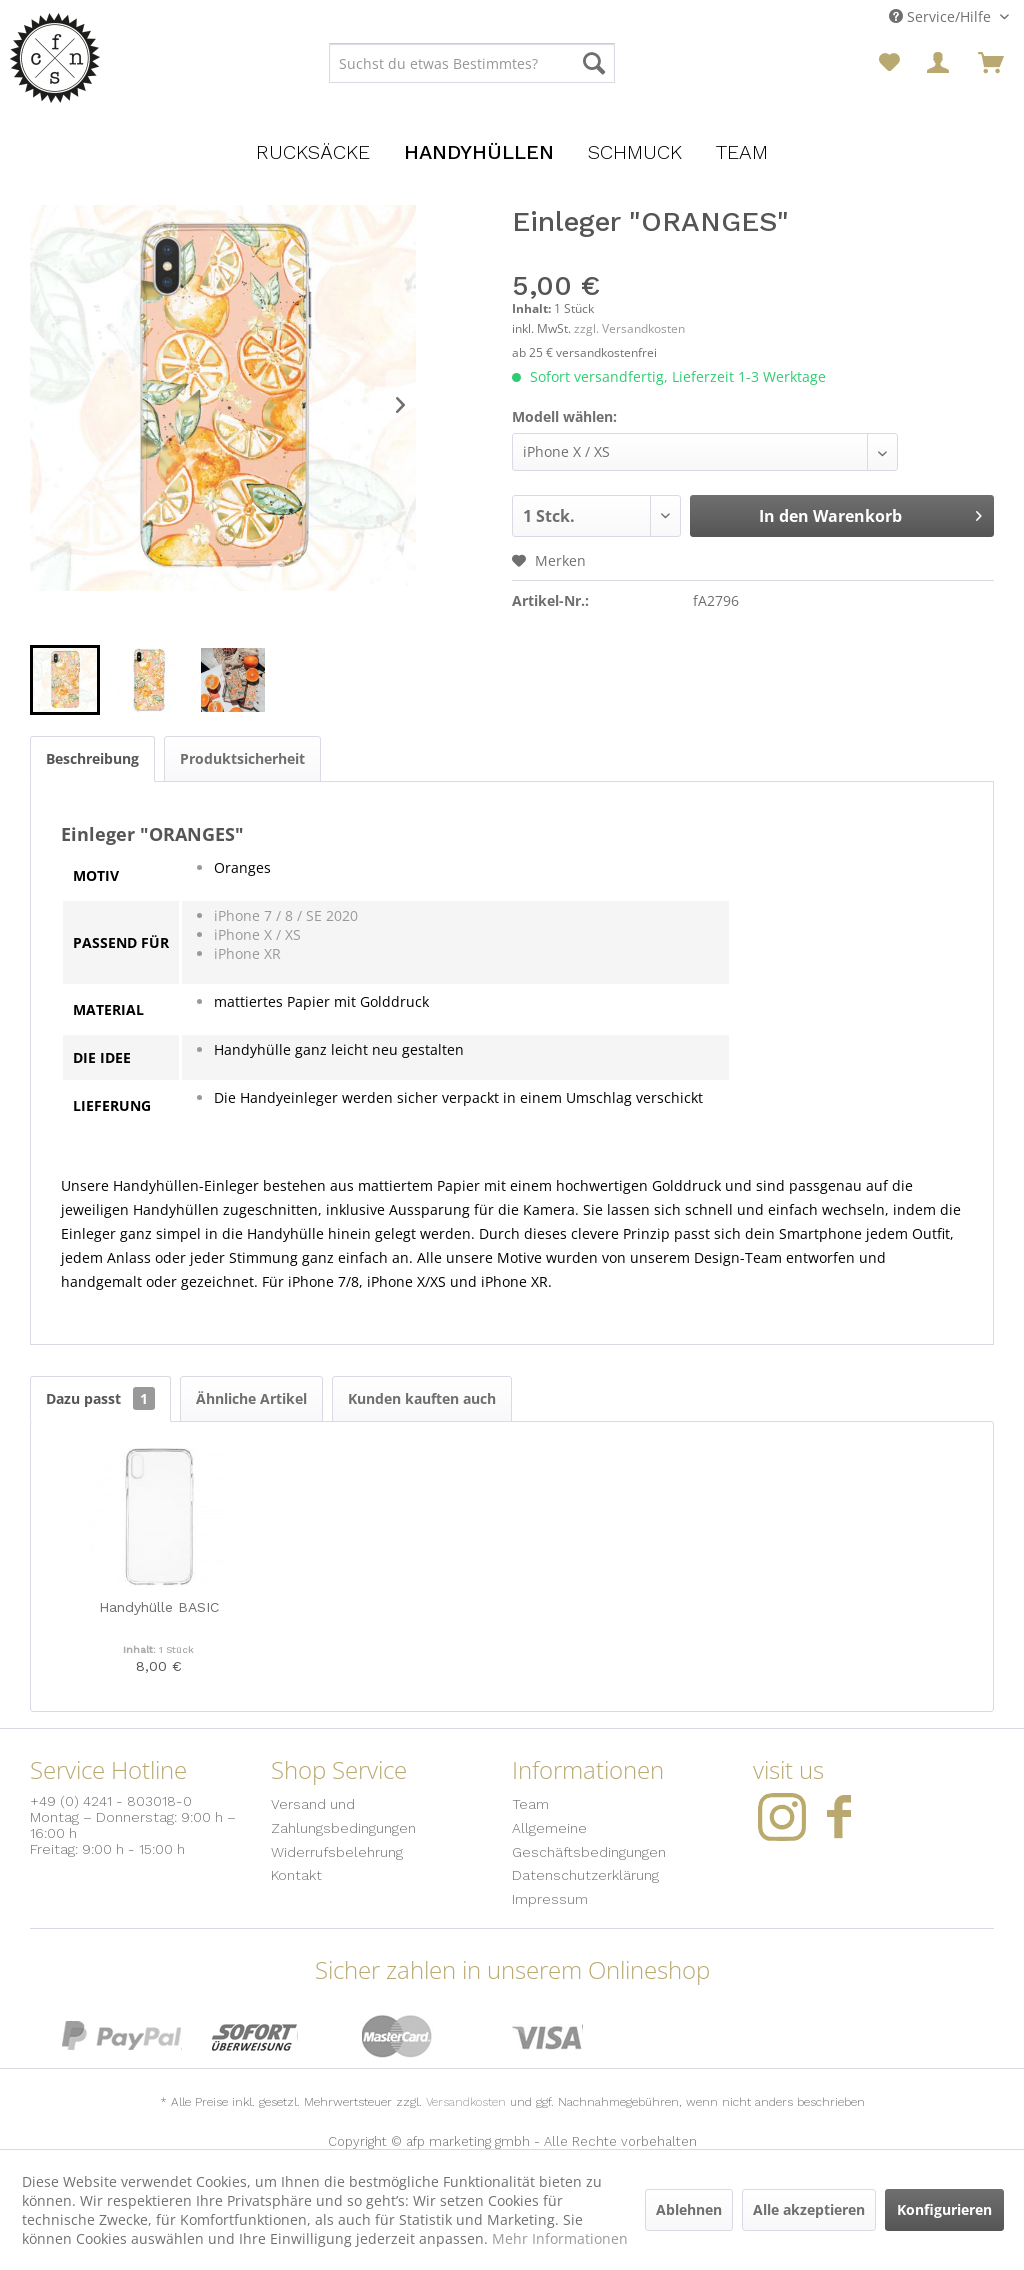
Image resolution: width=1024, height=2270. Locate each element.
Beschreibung (92, 758)
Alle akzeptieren (809, 2209)
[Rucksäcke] (313, 152)
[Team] (742, 152)
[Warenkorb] (991, 63)
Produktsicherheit (242, 758)
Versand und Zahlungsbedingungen (343, 1816)
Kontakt (296, 1875)
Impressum (550, 1899)
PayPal (122, 2036)
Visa (547, 2036)
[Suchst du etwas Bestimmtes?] (472, 63)
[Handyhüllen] (479, 152)
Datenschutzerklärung (585, 1875)
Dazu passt (100, 1398)
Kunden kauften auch (422, 1398)
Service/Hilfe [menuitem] (942, 16)
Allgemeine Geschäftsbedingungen (589, 1840)
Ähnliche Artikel (251, 1398)
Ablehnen (689, 2209)
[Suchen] (594, 63)
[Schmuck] (635, 152)
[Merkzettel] (889, 63)
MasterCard (397, 2036)
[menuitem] (472, 63)
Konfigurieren (944, 2209)
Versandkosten (466, 2102)
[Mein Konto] (940, 63)
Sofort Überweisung (255, 2036)
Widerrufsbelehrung (337, 1852)
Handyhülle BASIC (159, 1607)
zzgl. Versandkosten (629, 328)
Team (530, 1804)
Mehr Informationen (560, 2238)
